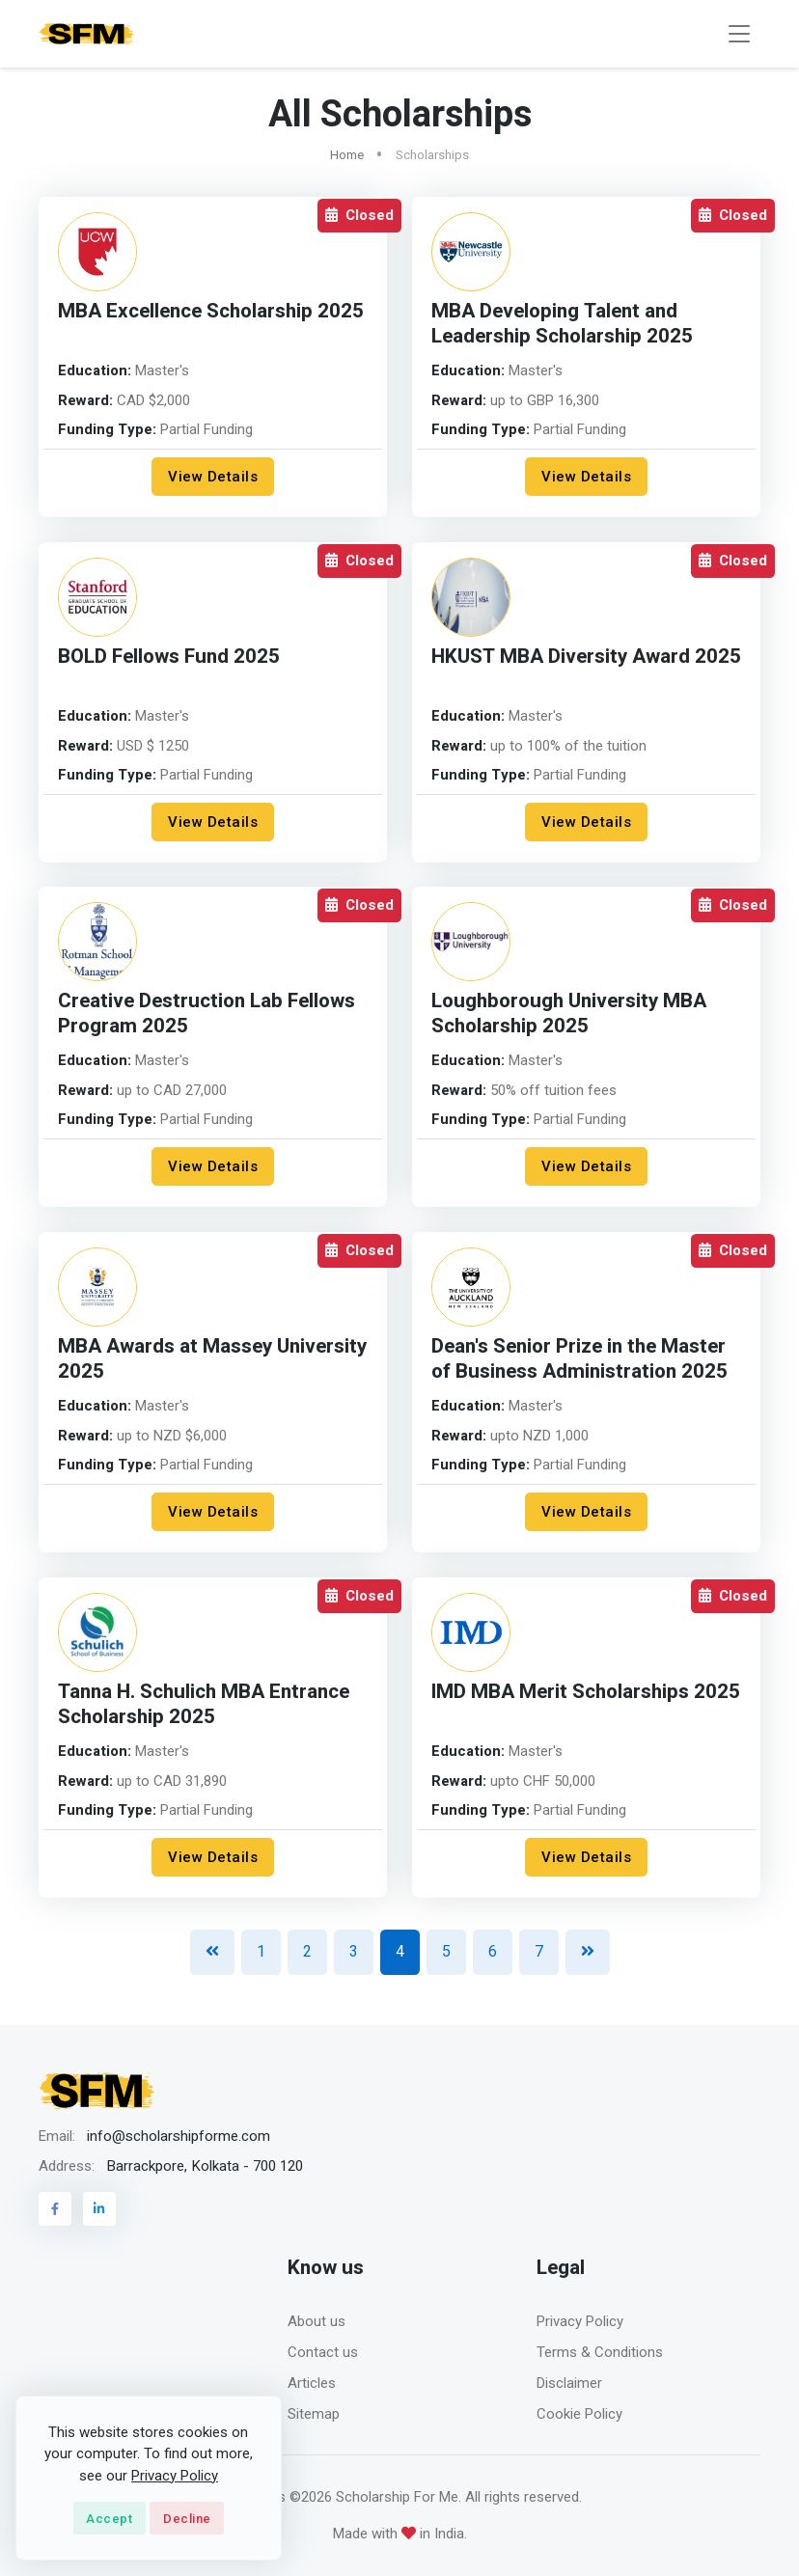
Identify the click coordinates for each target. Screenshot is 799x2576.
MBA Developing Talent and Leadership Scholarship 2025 (562, 323)
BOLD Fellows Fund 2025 (169, 656)
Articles (312, 2383)
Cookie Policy (579, 2414)
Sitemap (314, 2414)
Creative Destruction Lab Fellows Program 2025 (206, 1013)
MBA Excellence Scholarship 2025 (211, 311)
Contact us (323, 2352)
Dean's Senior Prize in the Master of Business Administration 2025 (579, 1358)
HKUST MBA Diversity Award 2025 (586, 656)
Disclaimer (569, 2383)
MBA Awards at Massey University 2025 (212, 1358)
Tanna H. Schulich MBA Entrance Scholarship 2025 (203, 1704)
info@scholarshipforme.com (178, 2136)
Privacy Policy (580, 2321)
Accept (109, 2518)
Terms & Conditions (600, 2352)
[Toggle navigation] (739, 34)
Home (347, 155)
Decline (187, 2518)
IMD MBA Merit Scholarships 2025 (585, 1692)
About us (316, 2321)
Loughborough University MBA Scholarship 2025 (568, 1013)
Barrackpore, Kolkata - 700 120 (204, 2166)
